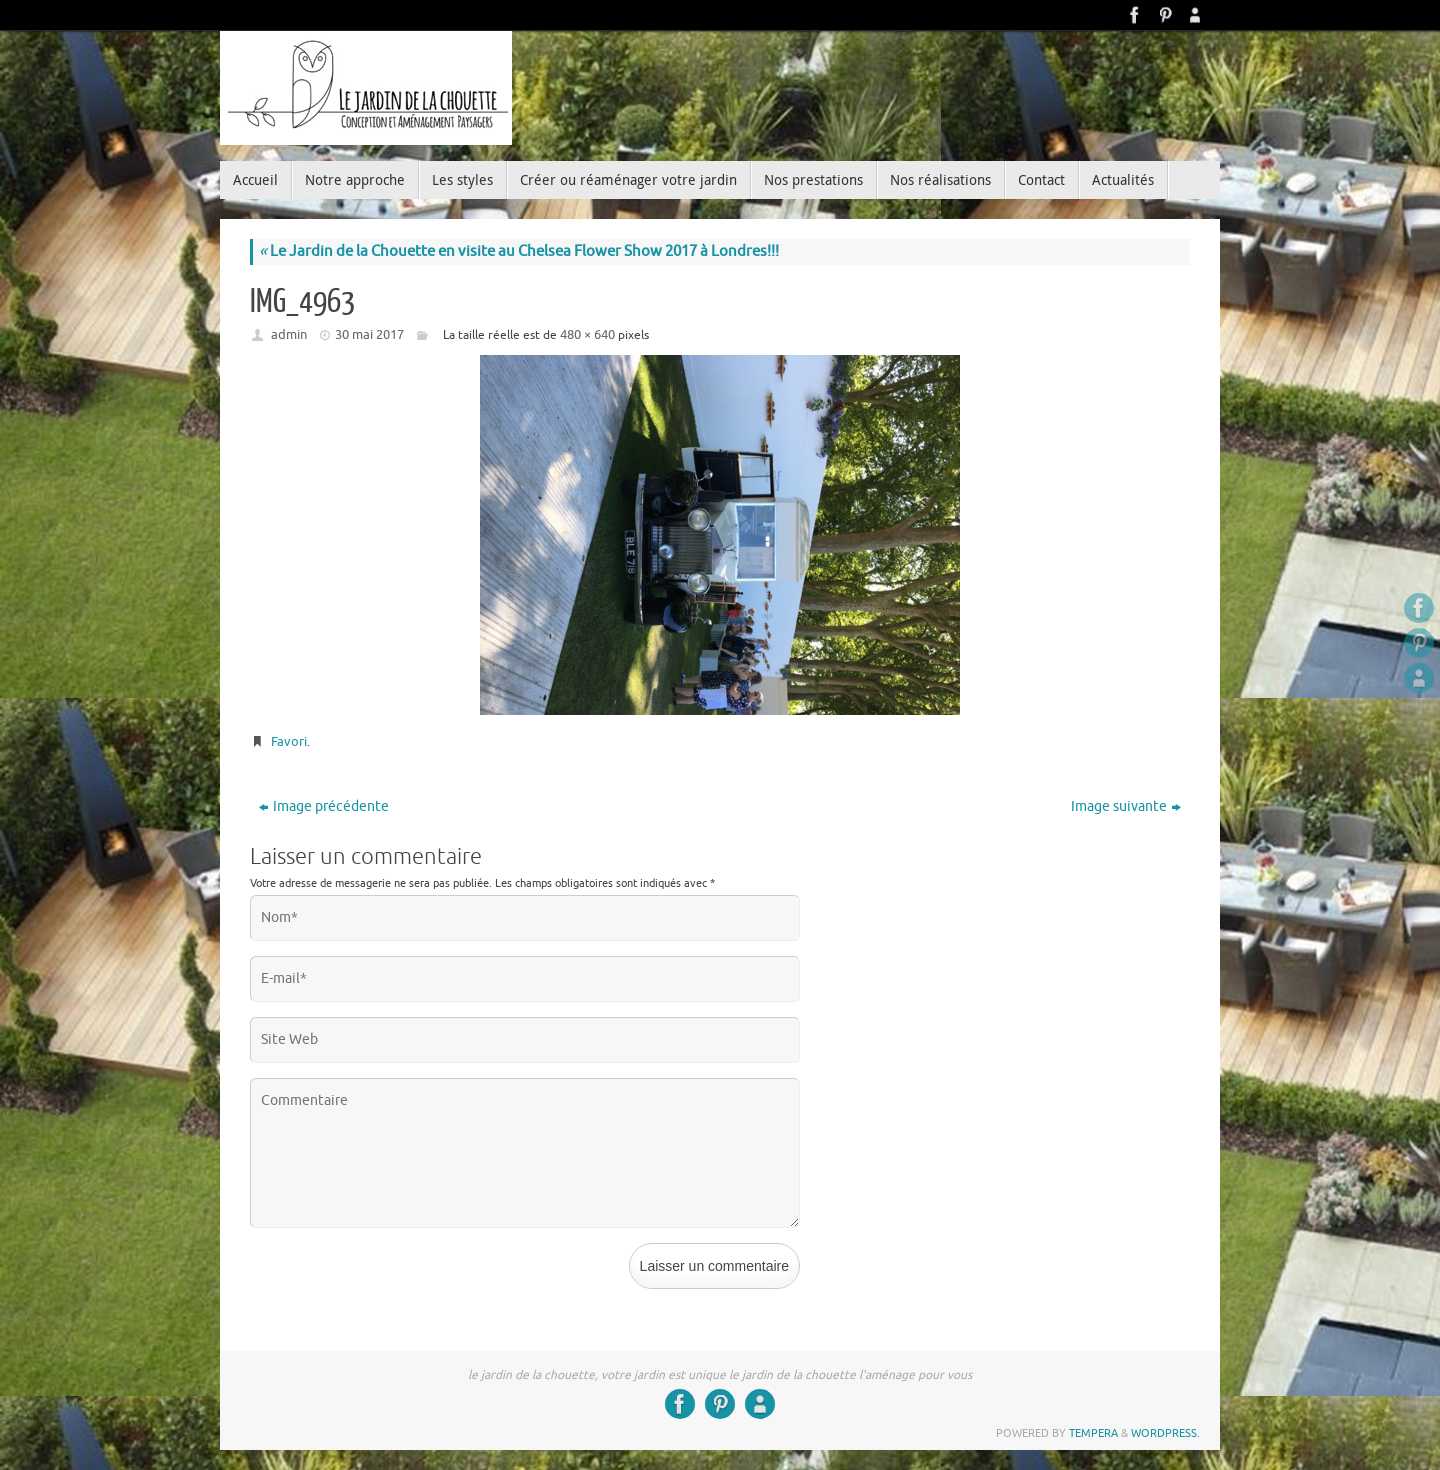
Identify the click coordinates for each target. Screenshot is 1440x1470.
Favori (289, 741)
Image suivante (1126, 806)
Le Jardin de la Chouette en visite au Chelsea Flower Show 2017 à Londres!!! (519, 251)
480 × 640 (587, 334)
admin (289, 334)
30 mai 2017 (369, 334)
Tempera (1093, 1433)
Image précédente (324, 806)
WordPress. (1165, 1433)
